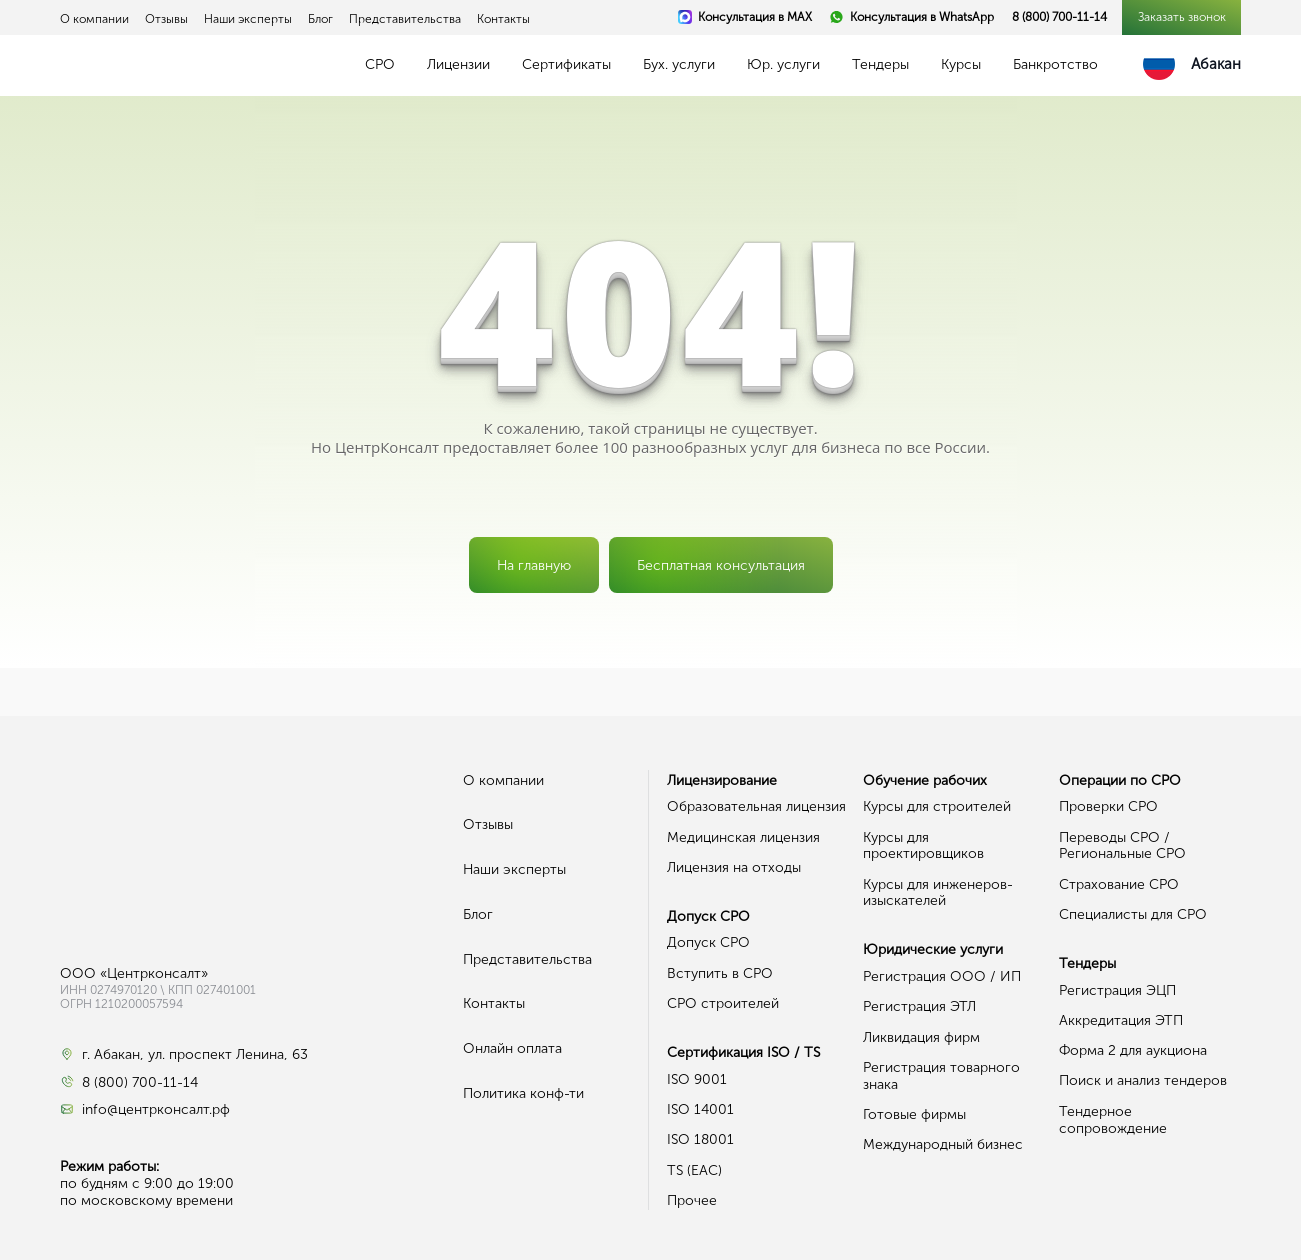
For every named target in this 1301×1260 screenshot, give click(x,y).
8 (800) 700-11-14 (1059, 17)
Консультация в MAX (755, 17)
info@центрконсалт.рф (156, 1110)
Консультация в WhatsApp (922, 17)
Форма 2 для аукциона (1133, 1050)
